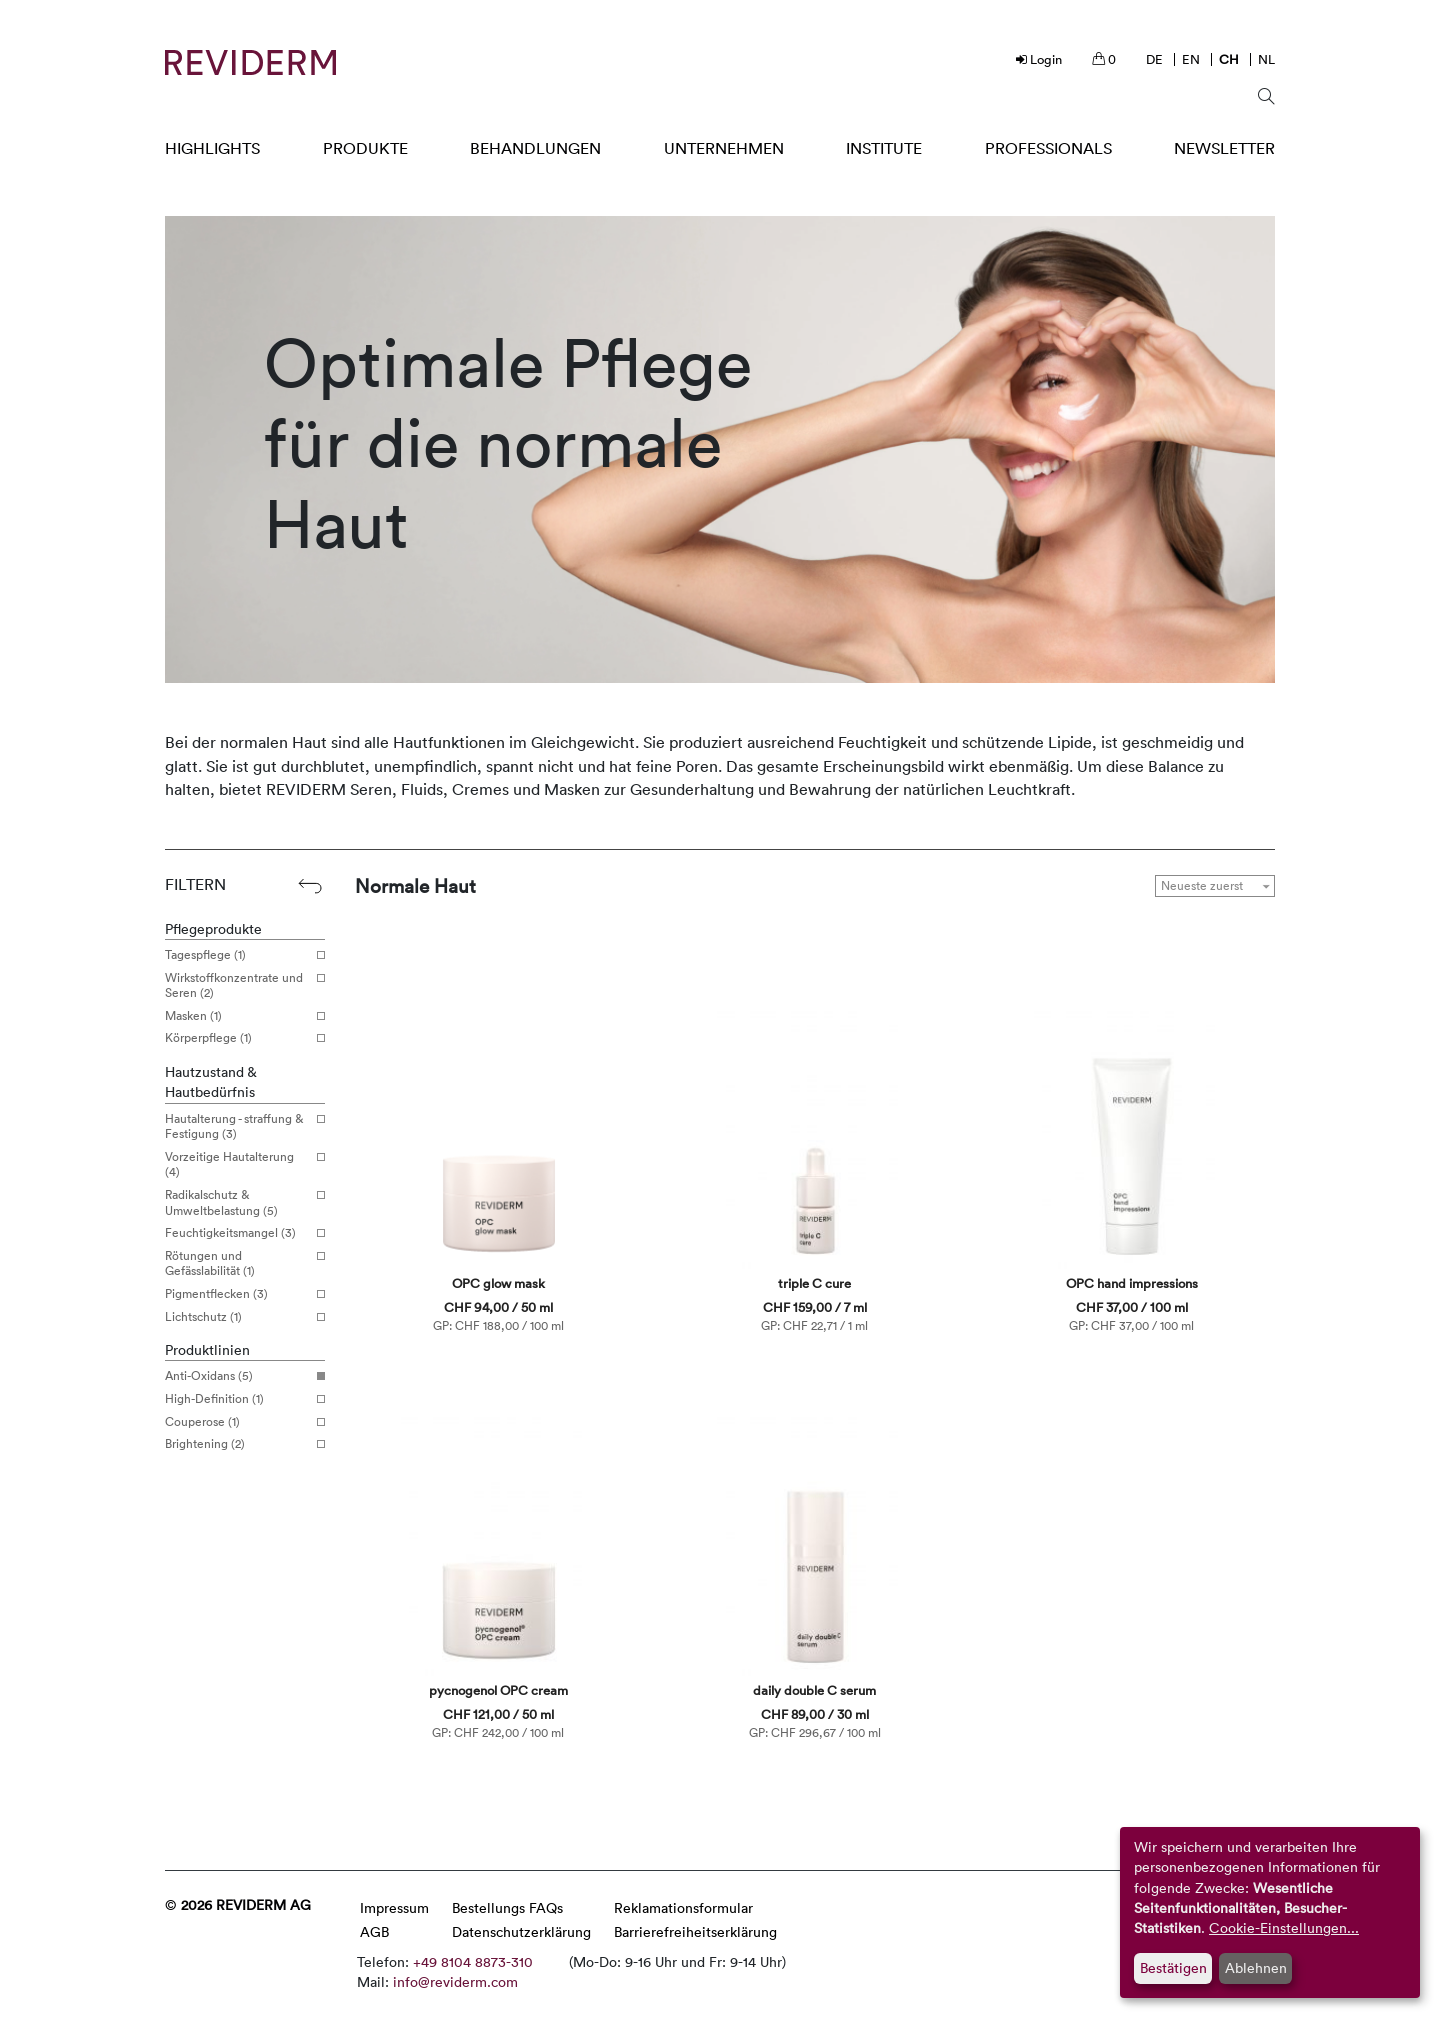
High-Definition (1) (237, 1399)
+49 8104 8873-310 (473, 1961)
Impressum (394, 1907)
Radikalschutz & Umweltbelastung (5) (237, 1202)
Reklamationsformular (683, 1907)
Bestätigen (1173, 1967)
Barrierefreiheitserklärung (695, 1931)
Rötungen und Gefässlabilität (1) (237, 1263)
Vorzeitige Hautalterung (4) (237, 1164)
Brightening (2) (237, 1444)
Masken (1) (237, 1016)
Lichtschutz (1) (237, 1317)
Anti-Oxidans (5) (237, 1376)
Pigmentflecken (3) (237, 1294)
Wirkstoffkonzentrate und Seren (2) (237, 985)
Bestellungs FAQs (507, 1907)
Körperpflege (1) (237, 1038)
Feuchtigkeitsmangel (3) (237, 1233)
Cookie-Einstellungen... (1284, 1927)
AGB (374, 1931)
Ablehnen (1256, 1967)
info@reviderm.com (455, 1981)
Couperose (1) (237, 1422)
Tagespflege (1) (237, 955)
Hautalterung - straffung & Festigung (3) (237, 1126)
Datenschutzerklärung (521, 1931)
